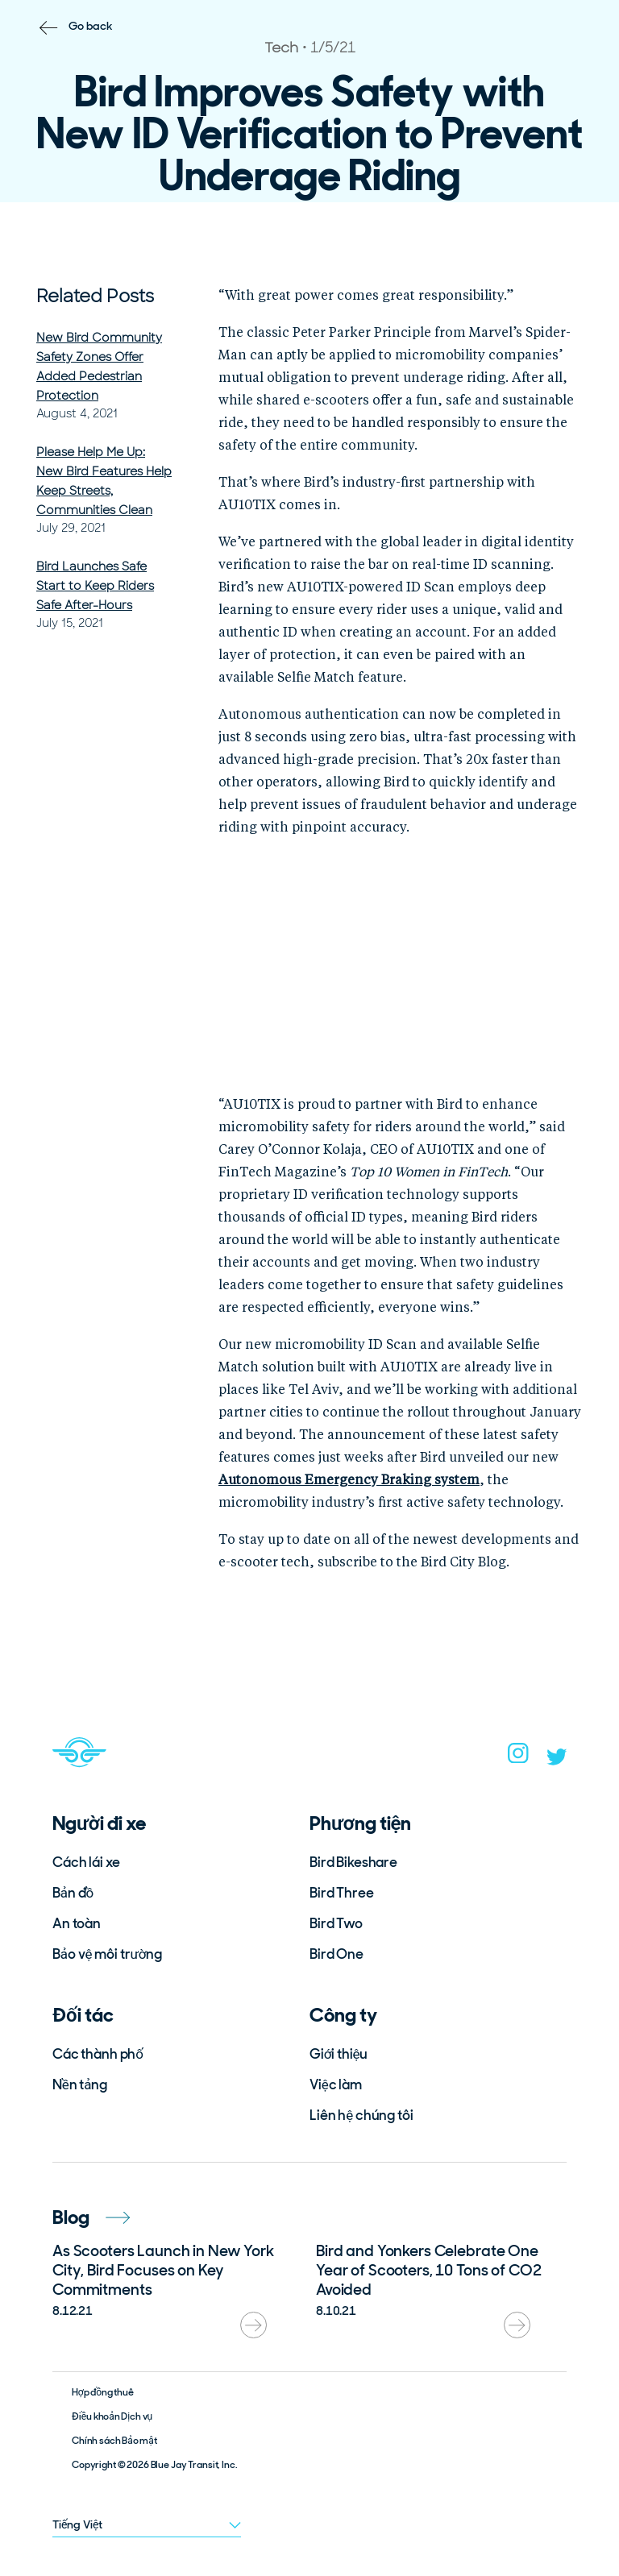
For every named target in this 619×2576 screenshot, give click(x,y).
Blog (91, 2217)
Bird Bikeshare (353, 1862)
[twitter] (556, 1760)
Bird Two (336, 1923)
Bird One (337, 1954)
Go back (91, 26)
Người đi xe (99, 1823)
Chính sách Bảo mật (114, 2440)
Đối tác (83, 2014)
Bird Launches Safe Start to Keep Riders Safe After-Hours (95, 585)
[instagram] (518, 1758)
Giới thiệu (339, 2054)
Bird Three (342, 1893)
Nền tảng (79, 2084)
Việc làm (336, 2084)
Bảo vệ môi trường (107, 1954)
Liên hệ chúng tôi (361, 2115)
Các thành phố (97, 2054)
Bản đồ (72, 1893)
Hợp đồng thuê (103, 2392)
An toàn (76, 1923)
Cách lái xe (85, 1862)
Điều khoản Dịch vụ (112, 2416)
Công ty (343, 2014)
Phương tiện (360, 1823)
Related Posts (95, 296)
